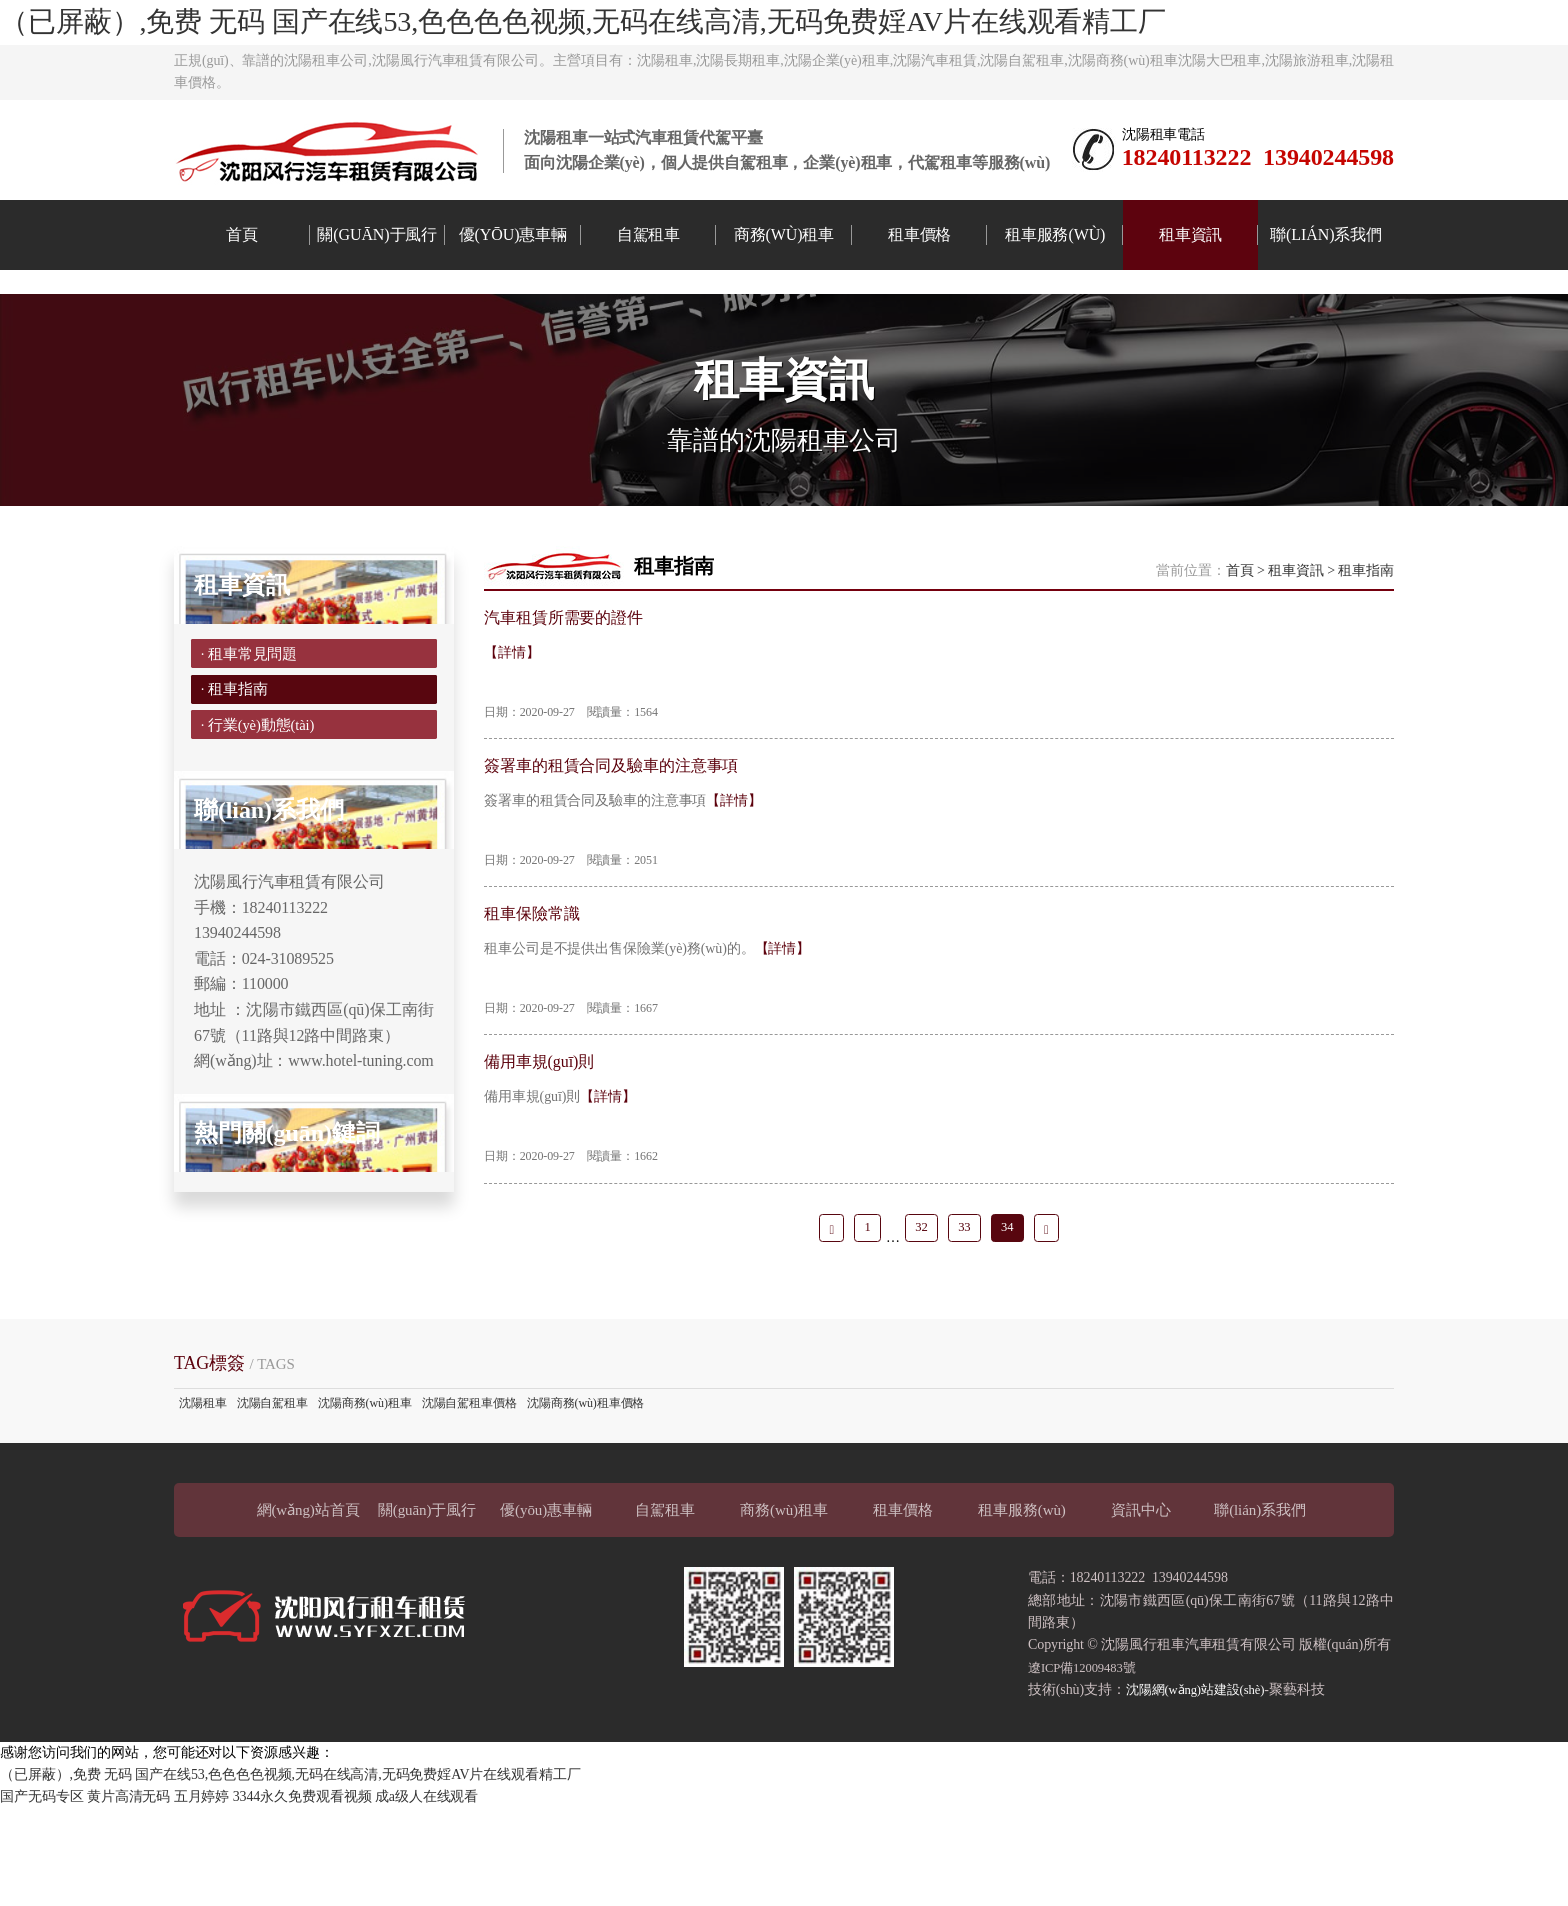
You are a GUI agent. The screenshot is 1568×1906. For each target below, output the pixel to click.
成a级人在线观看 (426, 1894)
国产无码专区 (41, 1894)
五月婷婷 (202, 1894)
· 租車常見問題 (250, 720)
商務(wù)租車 (784, 234)
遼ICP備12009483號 (1087, 1764)
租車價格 (920, 234)
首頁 (242, 234)
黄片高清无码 (128, 1894)
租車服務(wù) (1055, 234)
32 (919, 1321)
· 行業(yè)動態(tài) (260, 812)
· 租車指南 (234, 766)
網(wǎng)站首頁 (308, 1608)
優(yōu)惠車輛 (513, 234)
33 (967, 1321)
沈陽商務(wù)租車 (365, 1501)
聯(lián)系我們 (1326, 234)
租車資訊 (1191, 234)
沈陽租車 (203, 1501)
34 (1014, 1321)
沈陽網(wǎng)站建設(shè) (1202, 1787)
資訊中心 (1141, 1608)
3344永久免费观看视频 (302, 1894)
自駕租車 (649, 234)
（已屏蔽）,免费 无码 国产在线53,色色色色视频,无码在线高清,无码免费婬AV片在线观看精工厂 (583, 21)
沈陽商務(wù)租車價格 (585, 1501)
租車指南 (1366, 634)
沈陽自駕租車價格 (469, 1501)
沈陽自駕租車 (272, 1501)
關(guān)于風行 (377, 234)
